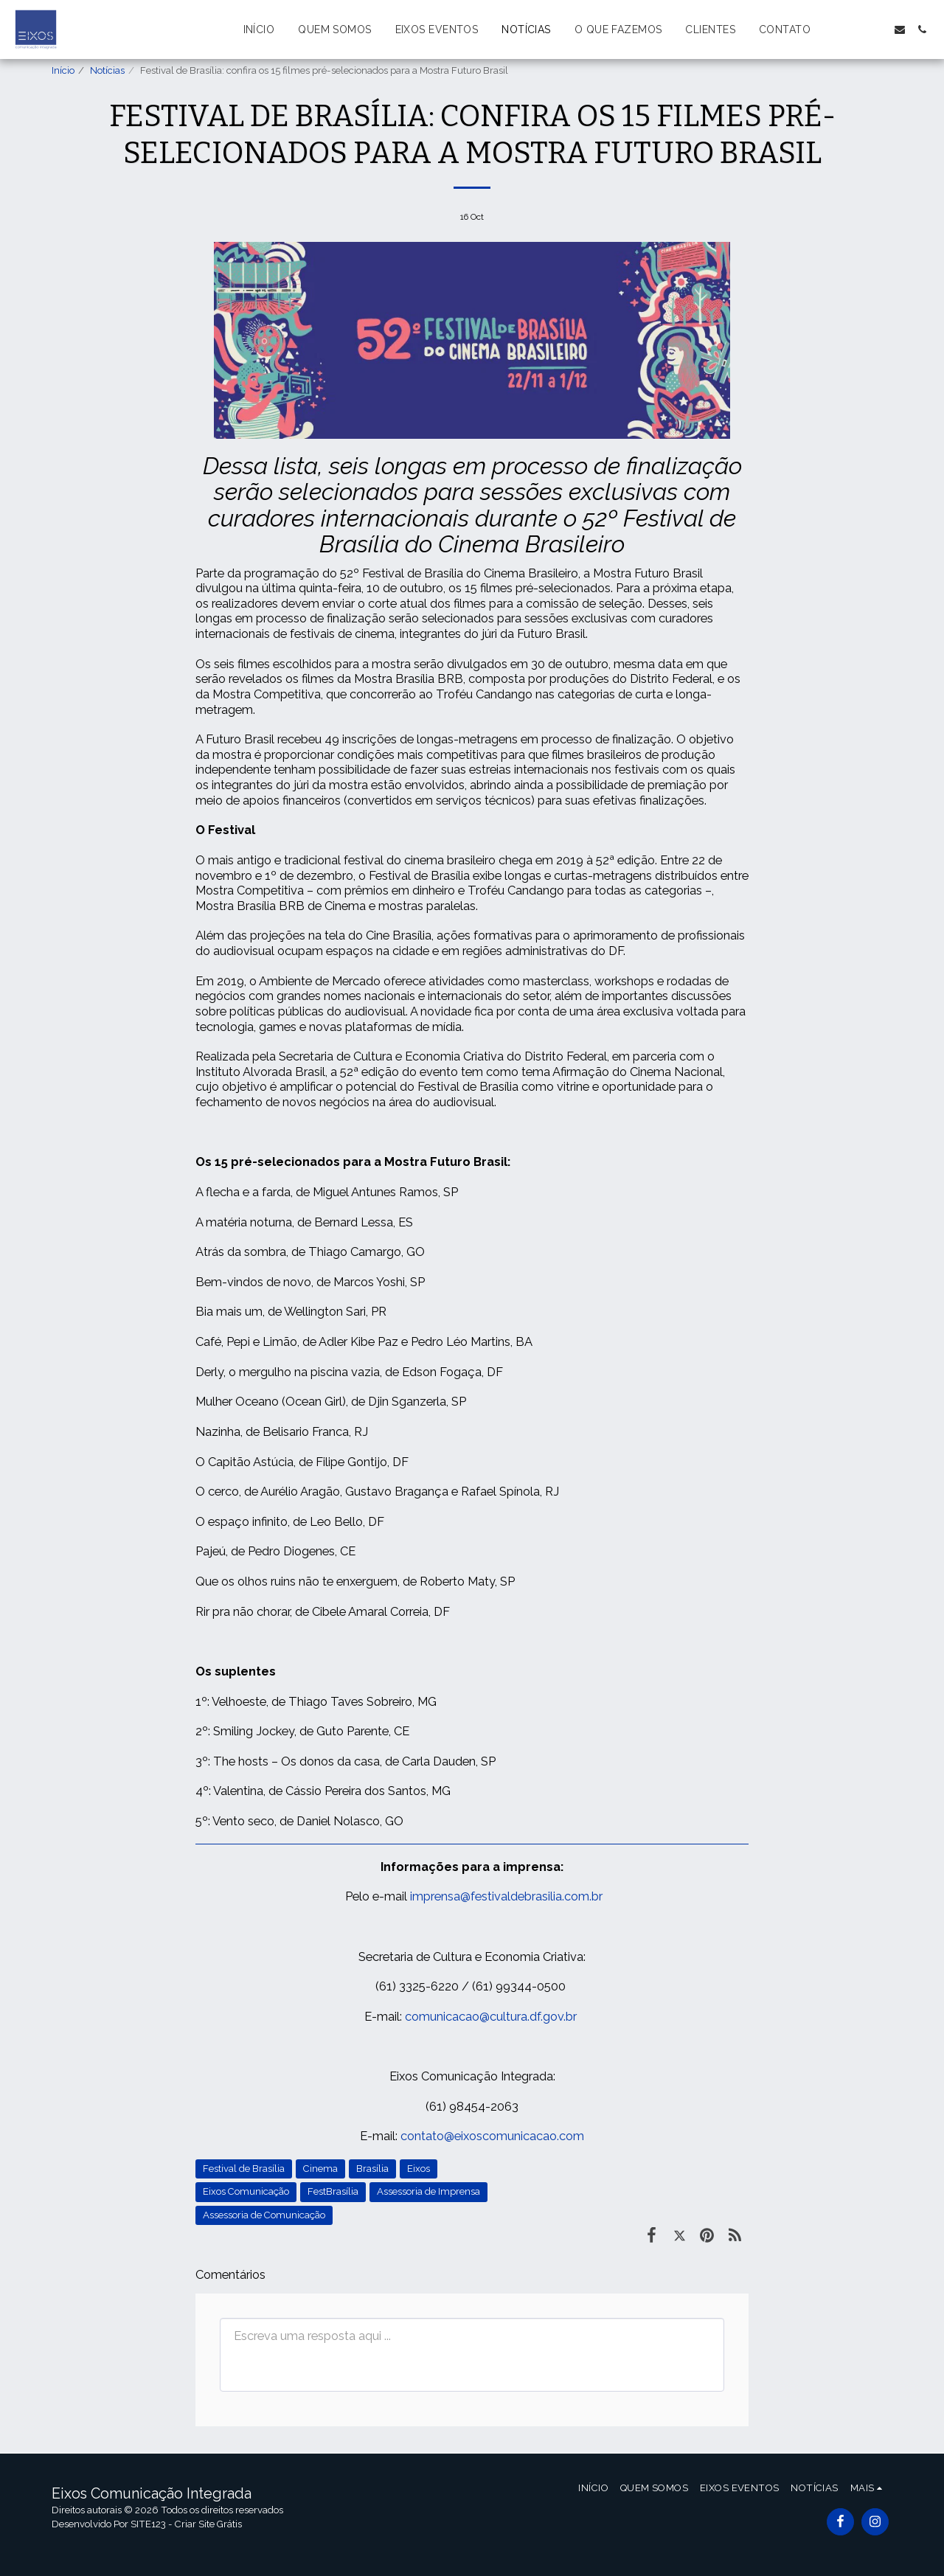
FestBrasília (333, 2191)
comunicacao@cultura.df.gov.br (491, 2016)
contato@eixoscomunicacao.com (492, 2135)
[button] (833, 29)
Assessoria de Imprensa (428, 2191)
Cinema (320, 2168)
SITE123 (148, 2524)
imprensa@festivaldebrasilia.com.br (506, 1896)
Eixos (418, 2168)
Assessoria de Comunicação (264, 2215)
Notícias (107, 70)
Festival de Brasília (244, 2168)
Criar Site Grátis (208, 2524)
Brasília (372, 2168)
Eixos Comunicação (246, 2191)
